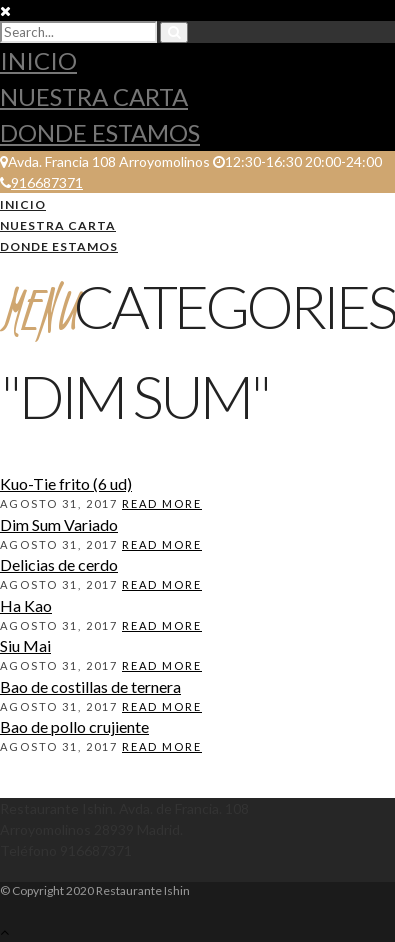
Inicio (38, 60)
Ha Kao (26, 605)
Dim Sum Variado (59, 524)
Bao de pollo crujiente (74, 726)
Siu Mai (25, 645)
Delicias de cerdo (59, 564)
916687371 (41, 182)
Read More (162, 503)
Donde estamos (100, 132)
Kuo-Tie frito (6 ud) (66, 483)
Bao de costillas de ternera (90, 686)
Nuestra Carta (94, 96)
